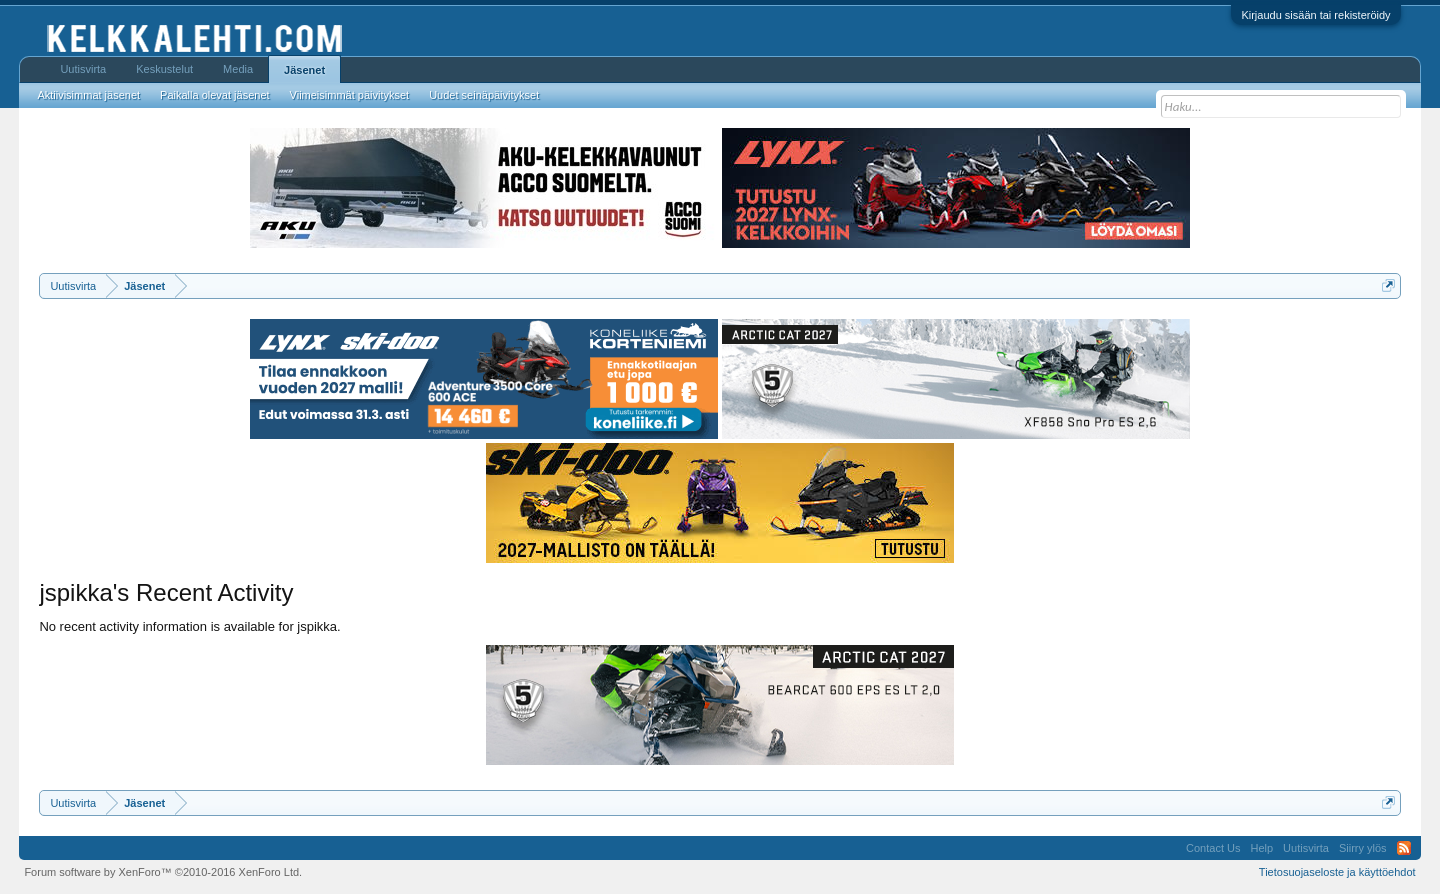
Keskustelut (164, 69)
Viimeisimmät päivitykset (350, 95)
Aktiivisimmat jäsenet (88, 95)
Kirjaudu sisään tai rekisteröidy (1315, 15)
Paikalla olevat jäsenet (214, 95)
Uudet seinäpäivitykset (484, 95)
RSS (1404, 848)
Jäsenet (304, 70)
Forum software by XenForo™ (163, 872)
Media (238, 69)
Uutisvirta (83, 69)
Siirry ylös (1363, 848)
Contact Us (1213, 848)
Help (1261, 848)
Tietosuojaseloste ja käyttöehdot (1337, 872)
